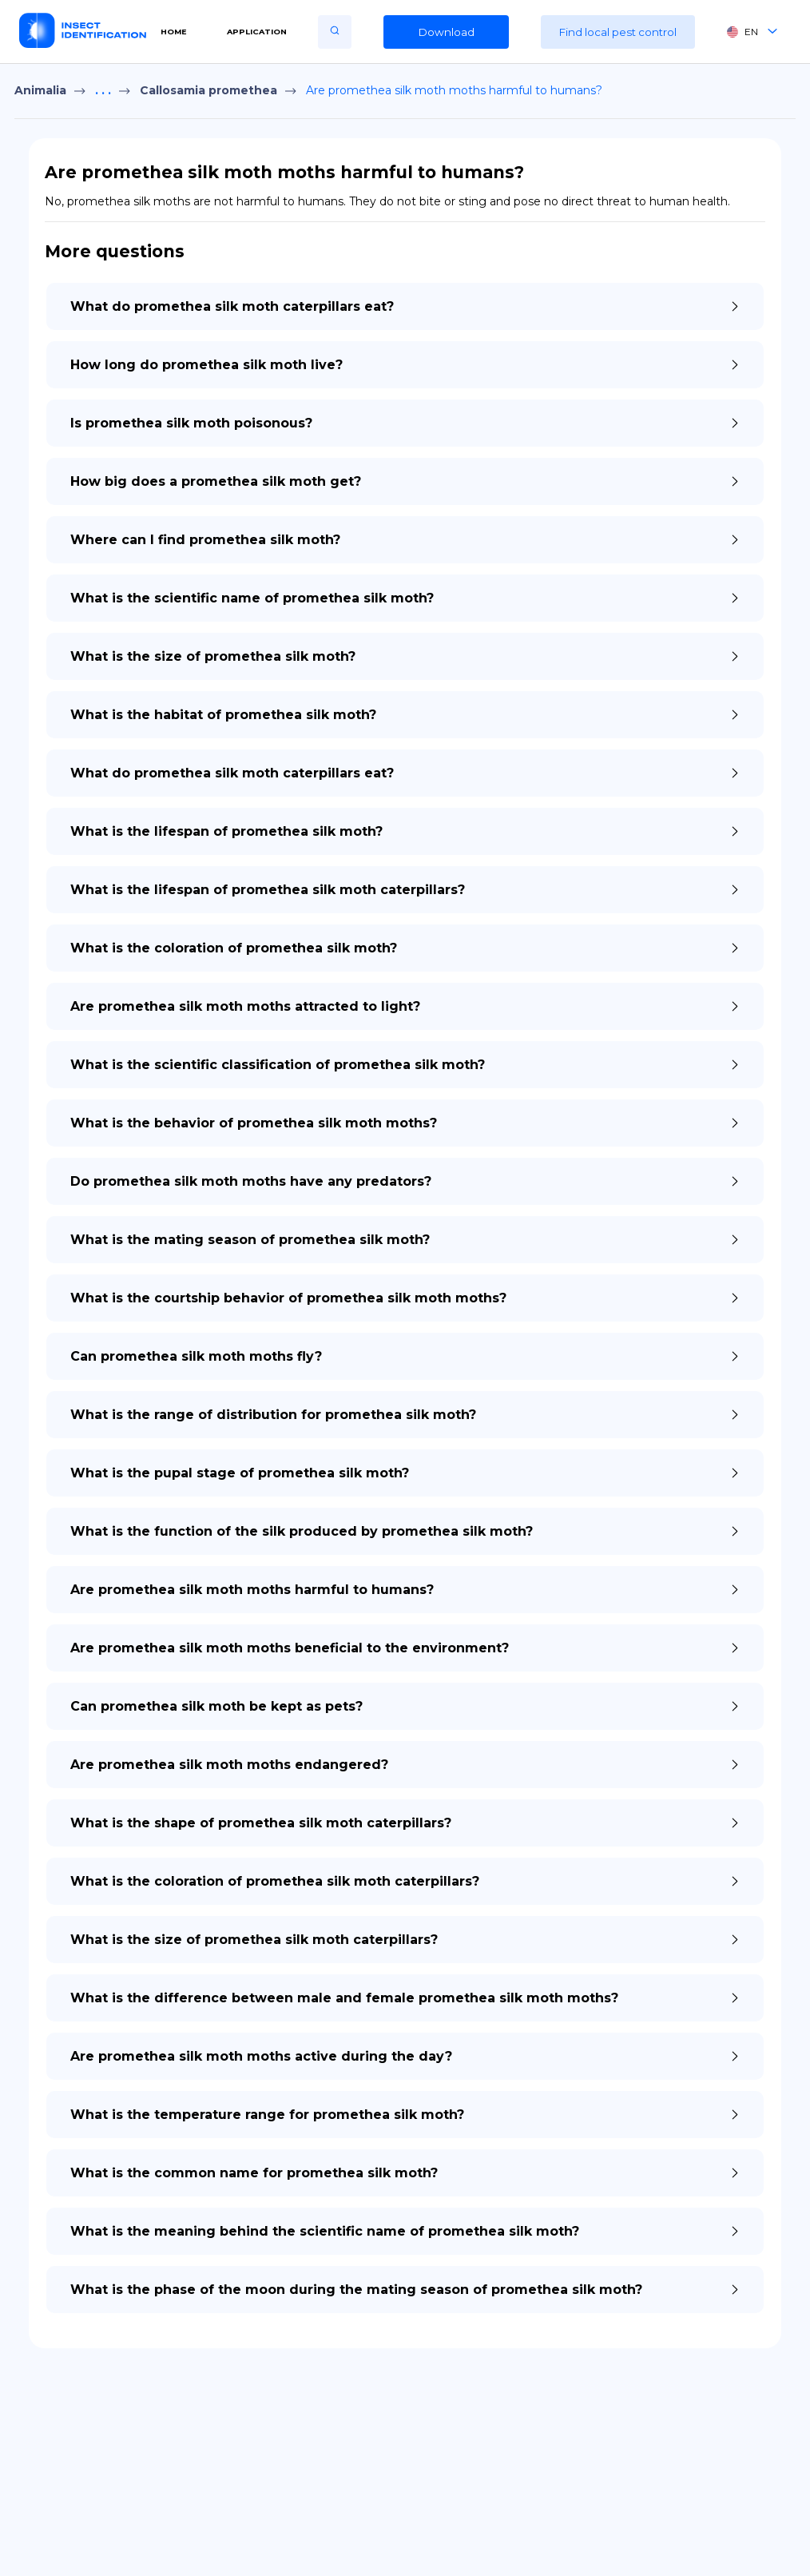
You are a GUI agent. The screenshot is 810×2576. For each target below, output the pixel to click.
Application (257, 31)
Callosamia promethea (208, 90)
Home (174, 31)
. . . (103, 90)
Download (446, 32)
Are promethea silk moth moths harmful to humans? (454, 90)
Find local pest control (618, 32)
